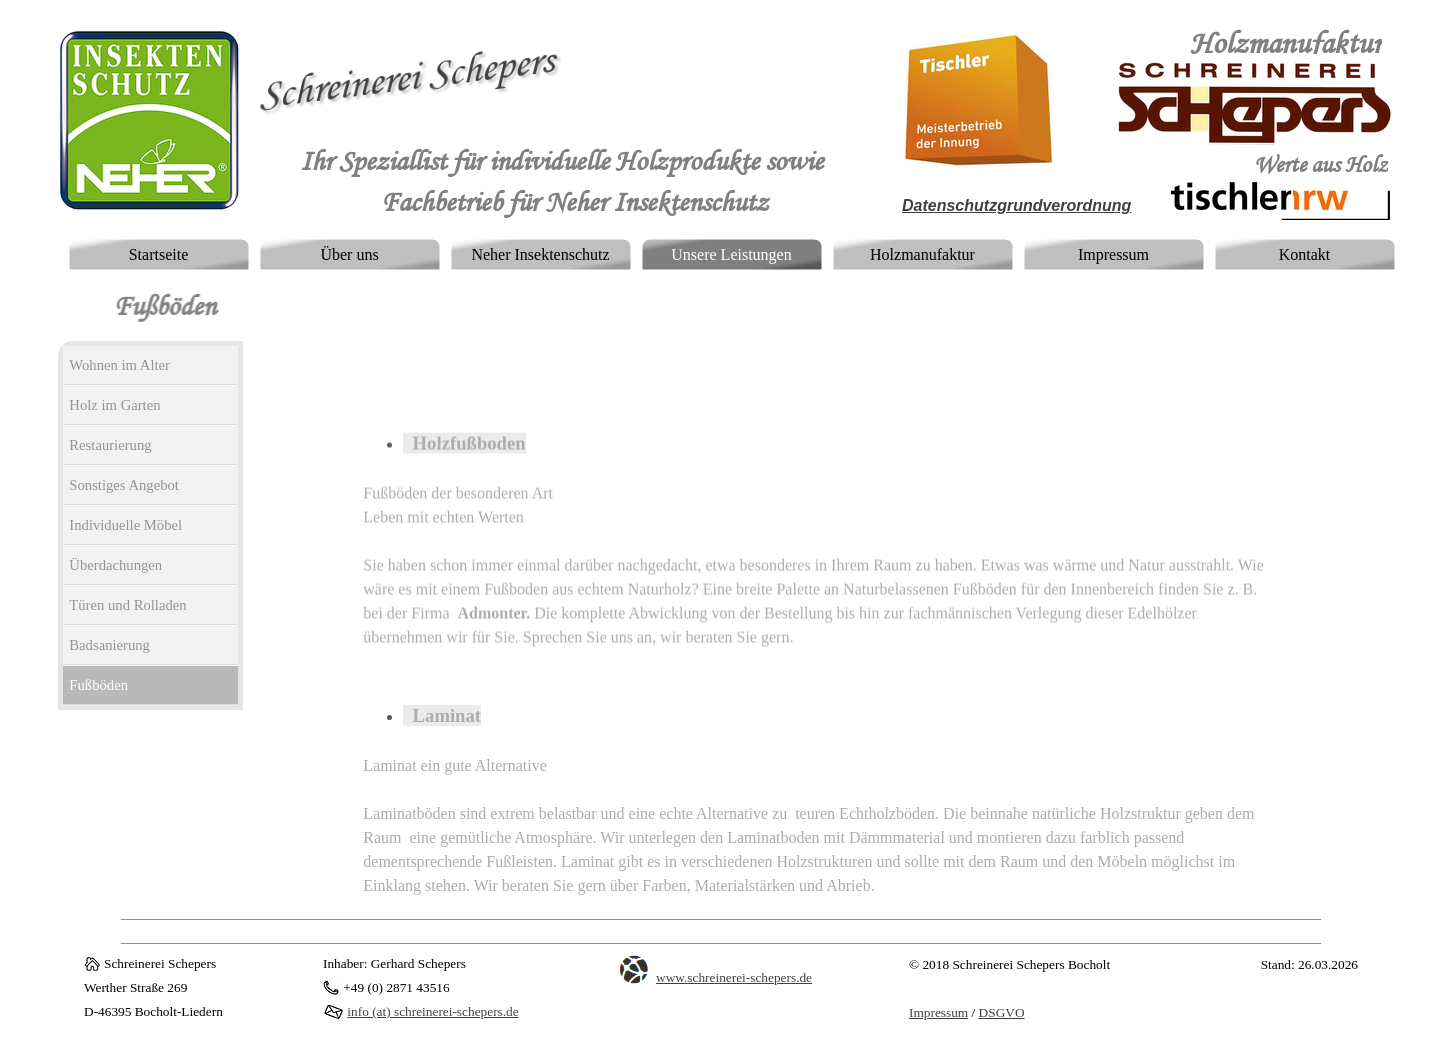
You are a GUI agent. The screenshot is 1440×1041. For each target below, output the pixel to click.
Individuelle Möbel (125, 525)
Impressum (1113, 254)
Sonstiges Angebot (124, 485)
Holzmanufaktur (922, 254)
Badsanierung (109, 645)
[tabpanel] (1260, 45)
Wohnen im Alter (119, 365)
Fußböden (98, 685)
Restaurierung (110, 445)
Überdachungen (115, 565)
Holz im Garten (114, 405)
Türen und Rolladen (127, 605)
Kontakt (1305, 254)
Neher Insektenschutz (540, 254)
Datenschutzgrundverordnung (1016, 205)
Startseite (159, 254)
